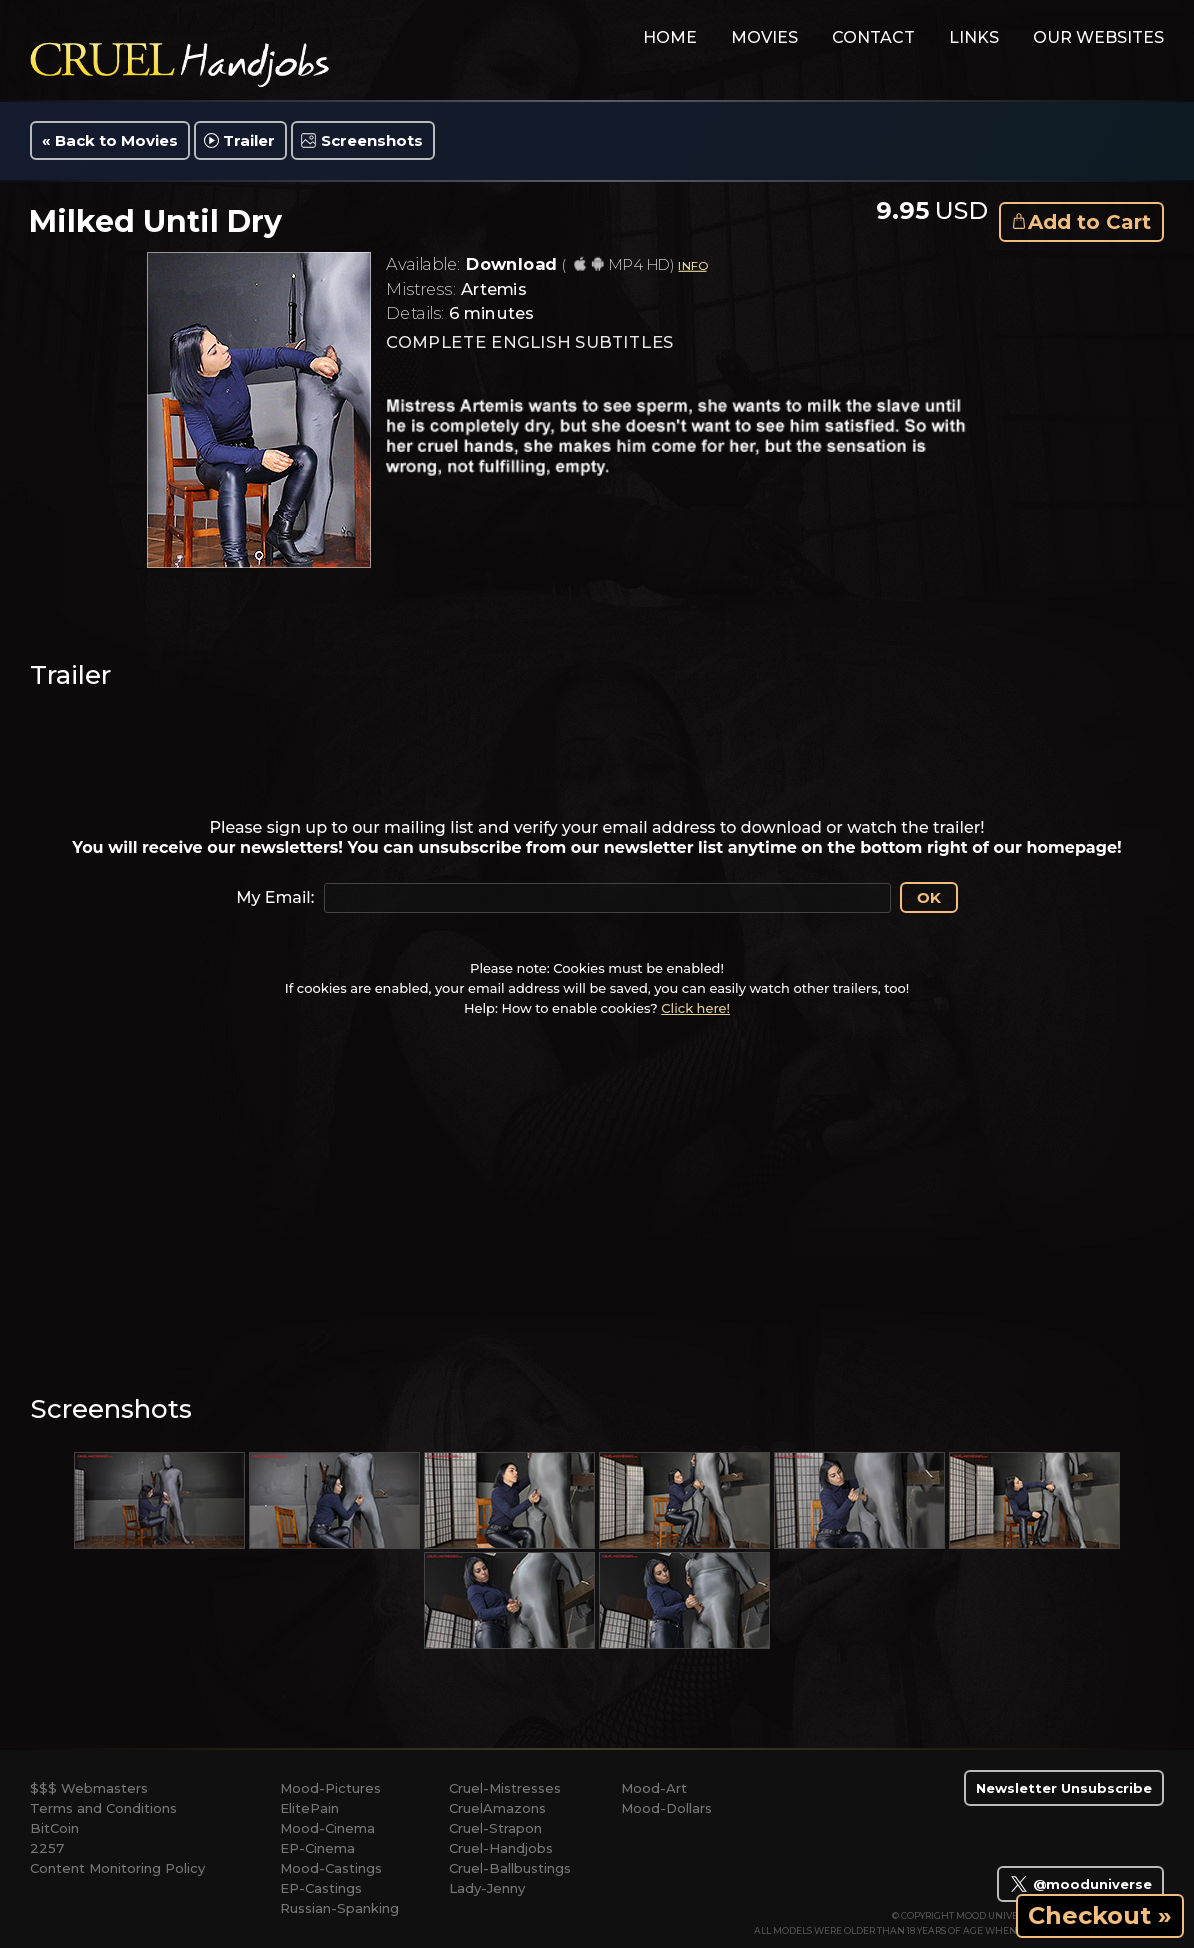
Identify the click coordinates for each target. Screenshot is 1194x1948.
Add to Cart (1089, 222)
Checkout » (1100, 1915)
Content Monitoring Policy (117, 1868)
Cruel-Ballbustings (510, 1868)
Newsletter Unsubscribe (1064, 1788)
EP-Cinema (317, 1848)
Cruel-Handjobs (501, 1848)
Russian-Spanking (339, 1908)
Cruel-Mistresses (505, 1788)
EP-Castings (321, 1888)
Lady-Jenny (487, 1888)
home (670, 37)
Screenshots (372, 140)
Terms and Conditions (103, 1808)
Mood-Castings (331, 1868)
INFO (692, 265)
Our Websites (1098, 37)
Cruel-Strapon (495, 1828)
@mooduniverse (1080, 1884)
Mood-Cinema (327, 1828)
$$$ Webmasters (89, 1788)
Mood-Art (654, 1788)
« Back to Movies (110, 140)
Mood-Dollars (666, 1808)
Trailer (249, 140)
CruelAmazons (497, 1808)
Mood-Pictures (330, 1788)
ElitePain (309, 1808)
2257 (47, 1848)
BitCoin (54, 1828)
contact (873, 37)
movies (764, 37)
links (974, 37)
